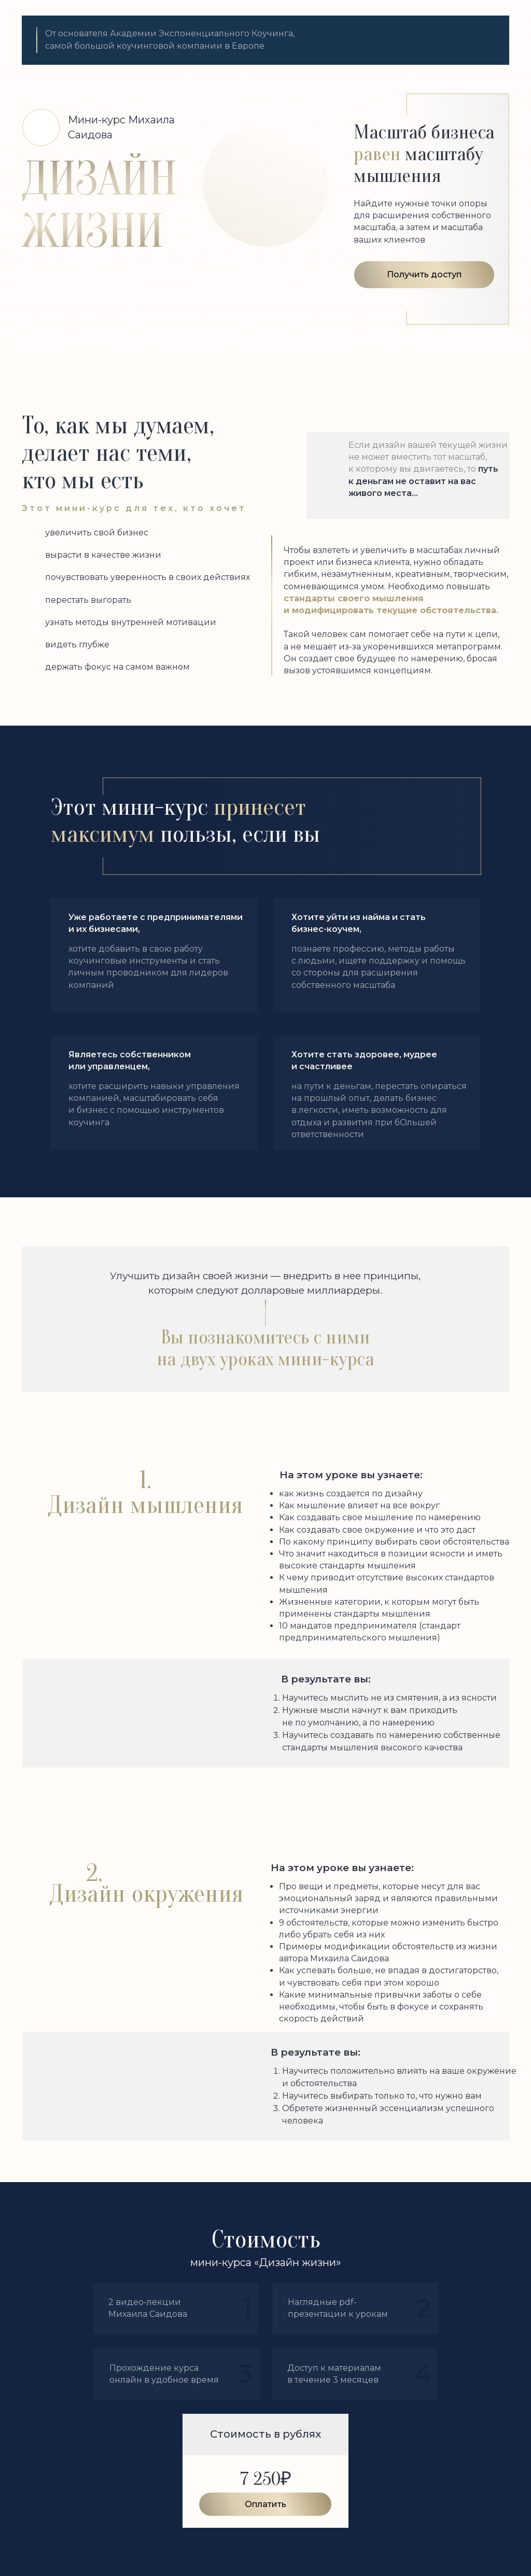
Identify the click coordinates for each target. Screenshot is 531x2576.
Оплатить (265, 2504)
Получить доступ (424, 274)
